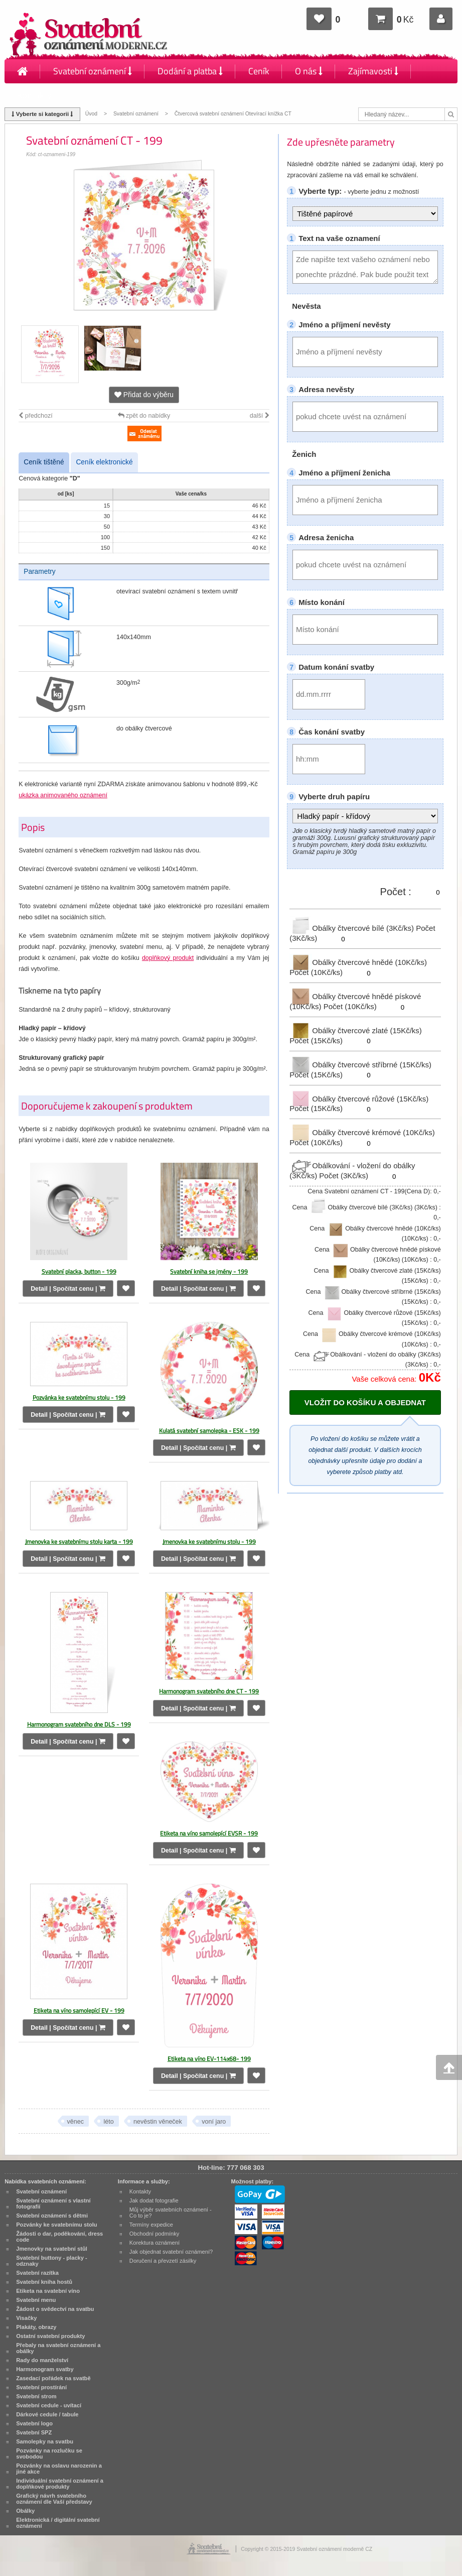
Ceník (258, 71)
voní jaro (214, 2121)
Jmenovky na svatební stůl (51, 2249)
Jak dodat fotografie (154, 2200)
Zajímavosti (373, 71)
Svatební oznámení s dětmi (52, 2216)
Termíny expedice (151, 2225)
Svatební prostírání (41, 2387)
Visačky (26, 2318)
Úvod (91, 113)
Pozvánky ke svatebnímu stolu (56, 2225)
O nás (309, 71)
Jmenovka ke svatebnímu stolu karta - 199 (79, 1541)
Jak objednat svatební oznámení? (171, 2252)
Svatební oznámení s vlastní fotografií (53, 2203)
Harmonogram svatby (44, 2369)
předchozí (35, 415)
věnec (75, 2121)
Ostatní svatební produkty (50, 2336)
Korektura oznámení (154, 2243)
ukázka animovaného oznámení (63, 795)
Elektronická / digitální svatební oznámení (57, 2523)
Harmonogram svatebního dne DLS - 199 (79, 1724)
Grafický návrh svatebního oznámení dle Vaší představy (54, 2499)
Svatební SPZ (34, 2432)
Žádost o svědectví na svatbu (55, 2309)
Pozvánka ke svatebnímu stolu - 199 (79, 1397)
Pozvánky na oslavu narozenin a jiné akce (59, 2469)
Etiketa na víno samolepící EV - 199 (79, 2010)
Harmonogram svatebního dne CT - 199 (209, 1691)
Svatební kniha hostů (44, 2282)
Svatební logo (34, 2423)
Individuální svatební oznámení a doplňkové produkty (59, 2484)
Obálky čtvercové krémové (362, 1132)
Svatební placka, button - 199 (79, 1271)
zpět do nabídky (144, 415)
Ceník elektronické (104, 462)
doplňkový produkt (168, 957)
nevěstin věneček (157, 2121)
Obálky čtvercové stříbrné (360, 1064)
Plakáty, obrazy (36, 2327)
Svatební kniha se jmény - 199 (209, 1271)
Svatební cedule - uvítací (48, 2405)
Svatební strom (36, 2396)
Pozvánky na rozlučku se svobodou (49, 2453)
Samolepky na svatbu (44, 2441)
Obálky (25, 2511)
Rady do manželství (42, 2360)
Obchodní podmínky (154, 2234)
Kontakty (34, 95)
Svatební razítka (37, 2273)
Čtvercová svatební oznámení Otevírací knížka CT (233, 113)
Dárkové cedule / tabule (47, 2414)
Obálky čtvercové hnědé (358, 962)
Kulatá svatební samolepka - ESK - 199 (209, 1430)
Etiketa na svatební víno (48, 2291)
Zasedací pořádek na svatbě (53, 2378)
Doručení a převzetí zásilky (163, 2261)
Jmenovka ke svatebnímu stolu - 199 (209, 1541)
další (259, 415)
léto (108, 2121)
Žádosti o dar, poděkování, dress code (59, 2237)
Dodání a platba (190, 71)
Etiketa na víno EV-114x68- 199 (209, 2058)
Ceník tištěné (44, 462)
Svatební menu (36, 2300)
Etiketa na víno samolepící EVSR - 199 (209, 1833)
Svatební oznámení (92, 71)
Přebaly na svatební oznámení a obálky (58, 2348)
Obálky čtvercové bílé (352, 928)
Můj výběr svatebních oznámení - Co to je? (170, 2212)
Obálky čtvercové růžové (358, 1098)
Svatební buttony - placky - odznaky (51, 2261)
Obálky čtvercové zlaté (355, 1030)
